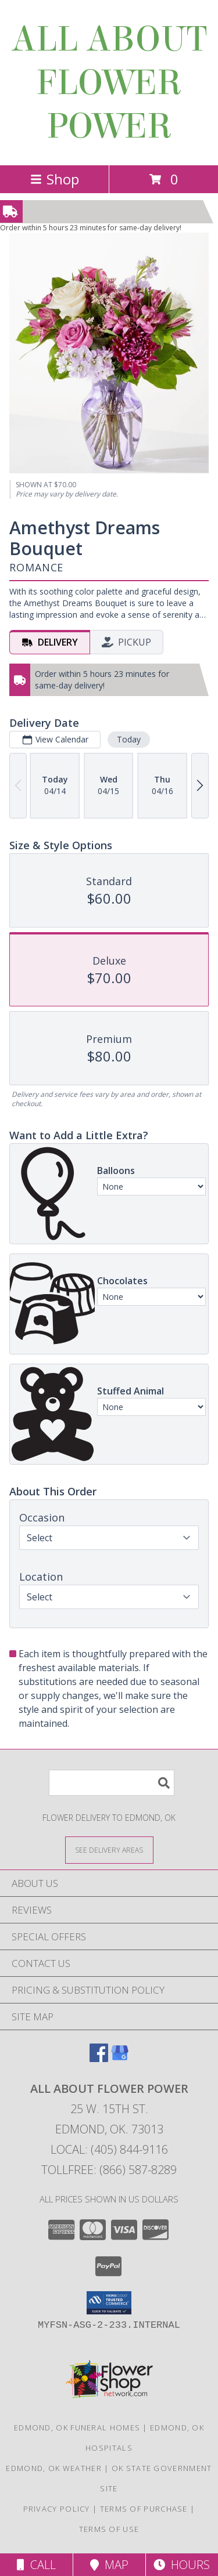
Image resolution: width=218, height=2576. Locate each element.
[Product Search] (111, 1783)
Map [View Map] (109, 2565)
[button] (109, 2302)
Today (129, 739)
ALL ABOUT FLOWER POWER (109, 82)
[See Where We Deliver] (109, 1849)
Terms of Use (109, 2529)
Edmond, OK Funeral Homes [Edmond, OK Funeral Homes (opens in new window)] (77, 2427)
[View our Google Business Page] (119, 2058)
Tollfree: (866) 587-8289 (109, 2170)
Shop (54, 179)
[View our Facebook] (99, 2058)
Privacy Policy (56, 2508)
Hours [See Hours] (181, 2565)
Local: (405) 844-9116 (109, 2149)
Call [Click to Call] (36, 2565)
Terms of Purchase (144, 2508)
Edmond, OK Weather (53, 2468)
